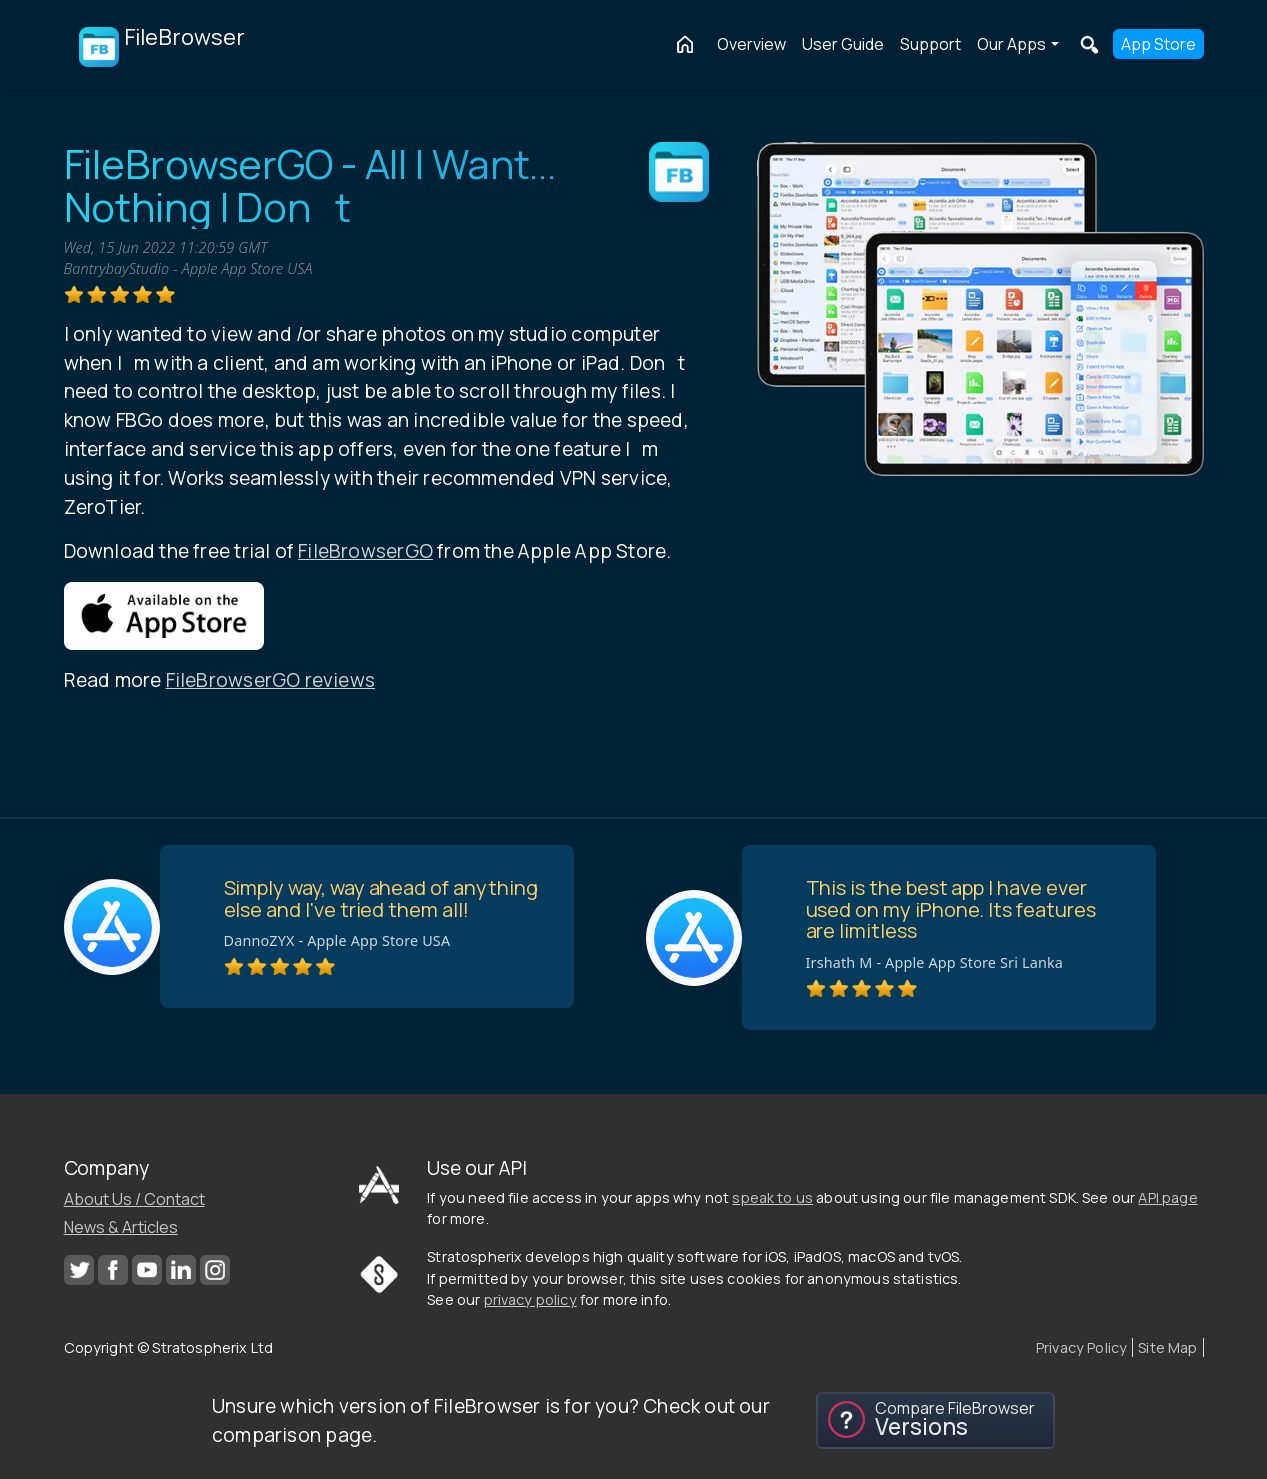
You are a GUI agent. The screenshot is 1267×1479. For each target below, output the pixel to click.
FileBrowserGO (365, 551)
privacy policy (530, 1299)
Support (930, 44)
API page (1167, 1197)
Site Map (1167, 1347)
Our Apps (1011, 44)
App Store (1158, 44)
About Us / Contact (134, 1199)
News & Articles (121, 1227)
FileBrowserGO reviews (270, 680)
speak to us (772, 1197)
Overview (751, 44)
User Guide (843, 44)
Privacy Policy (1081, 1347)
